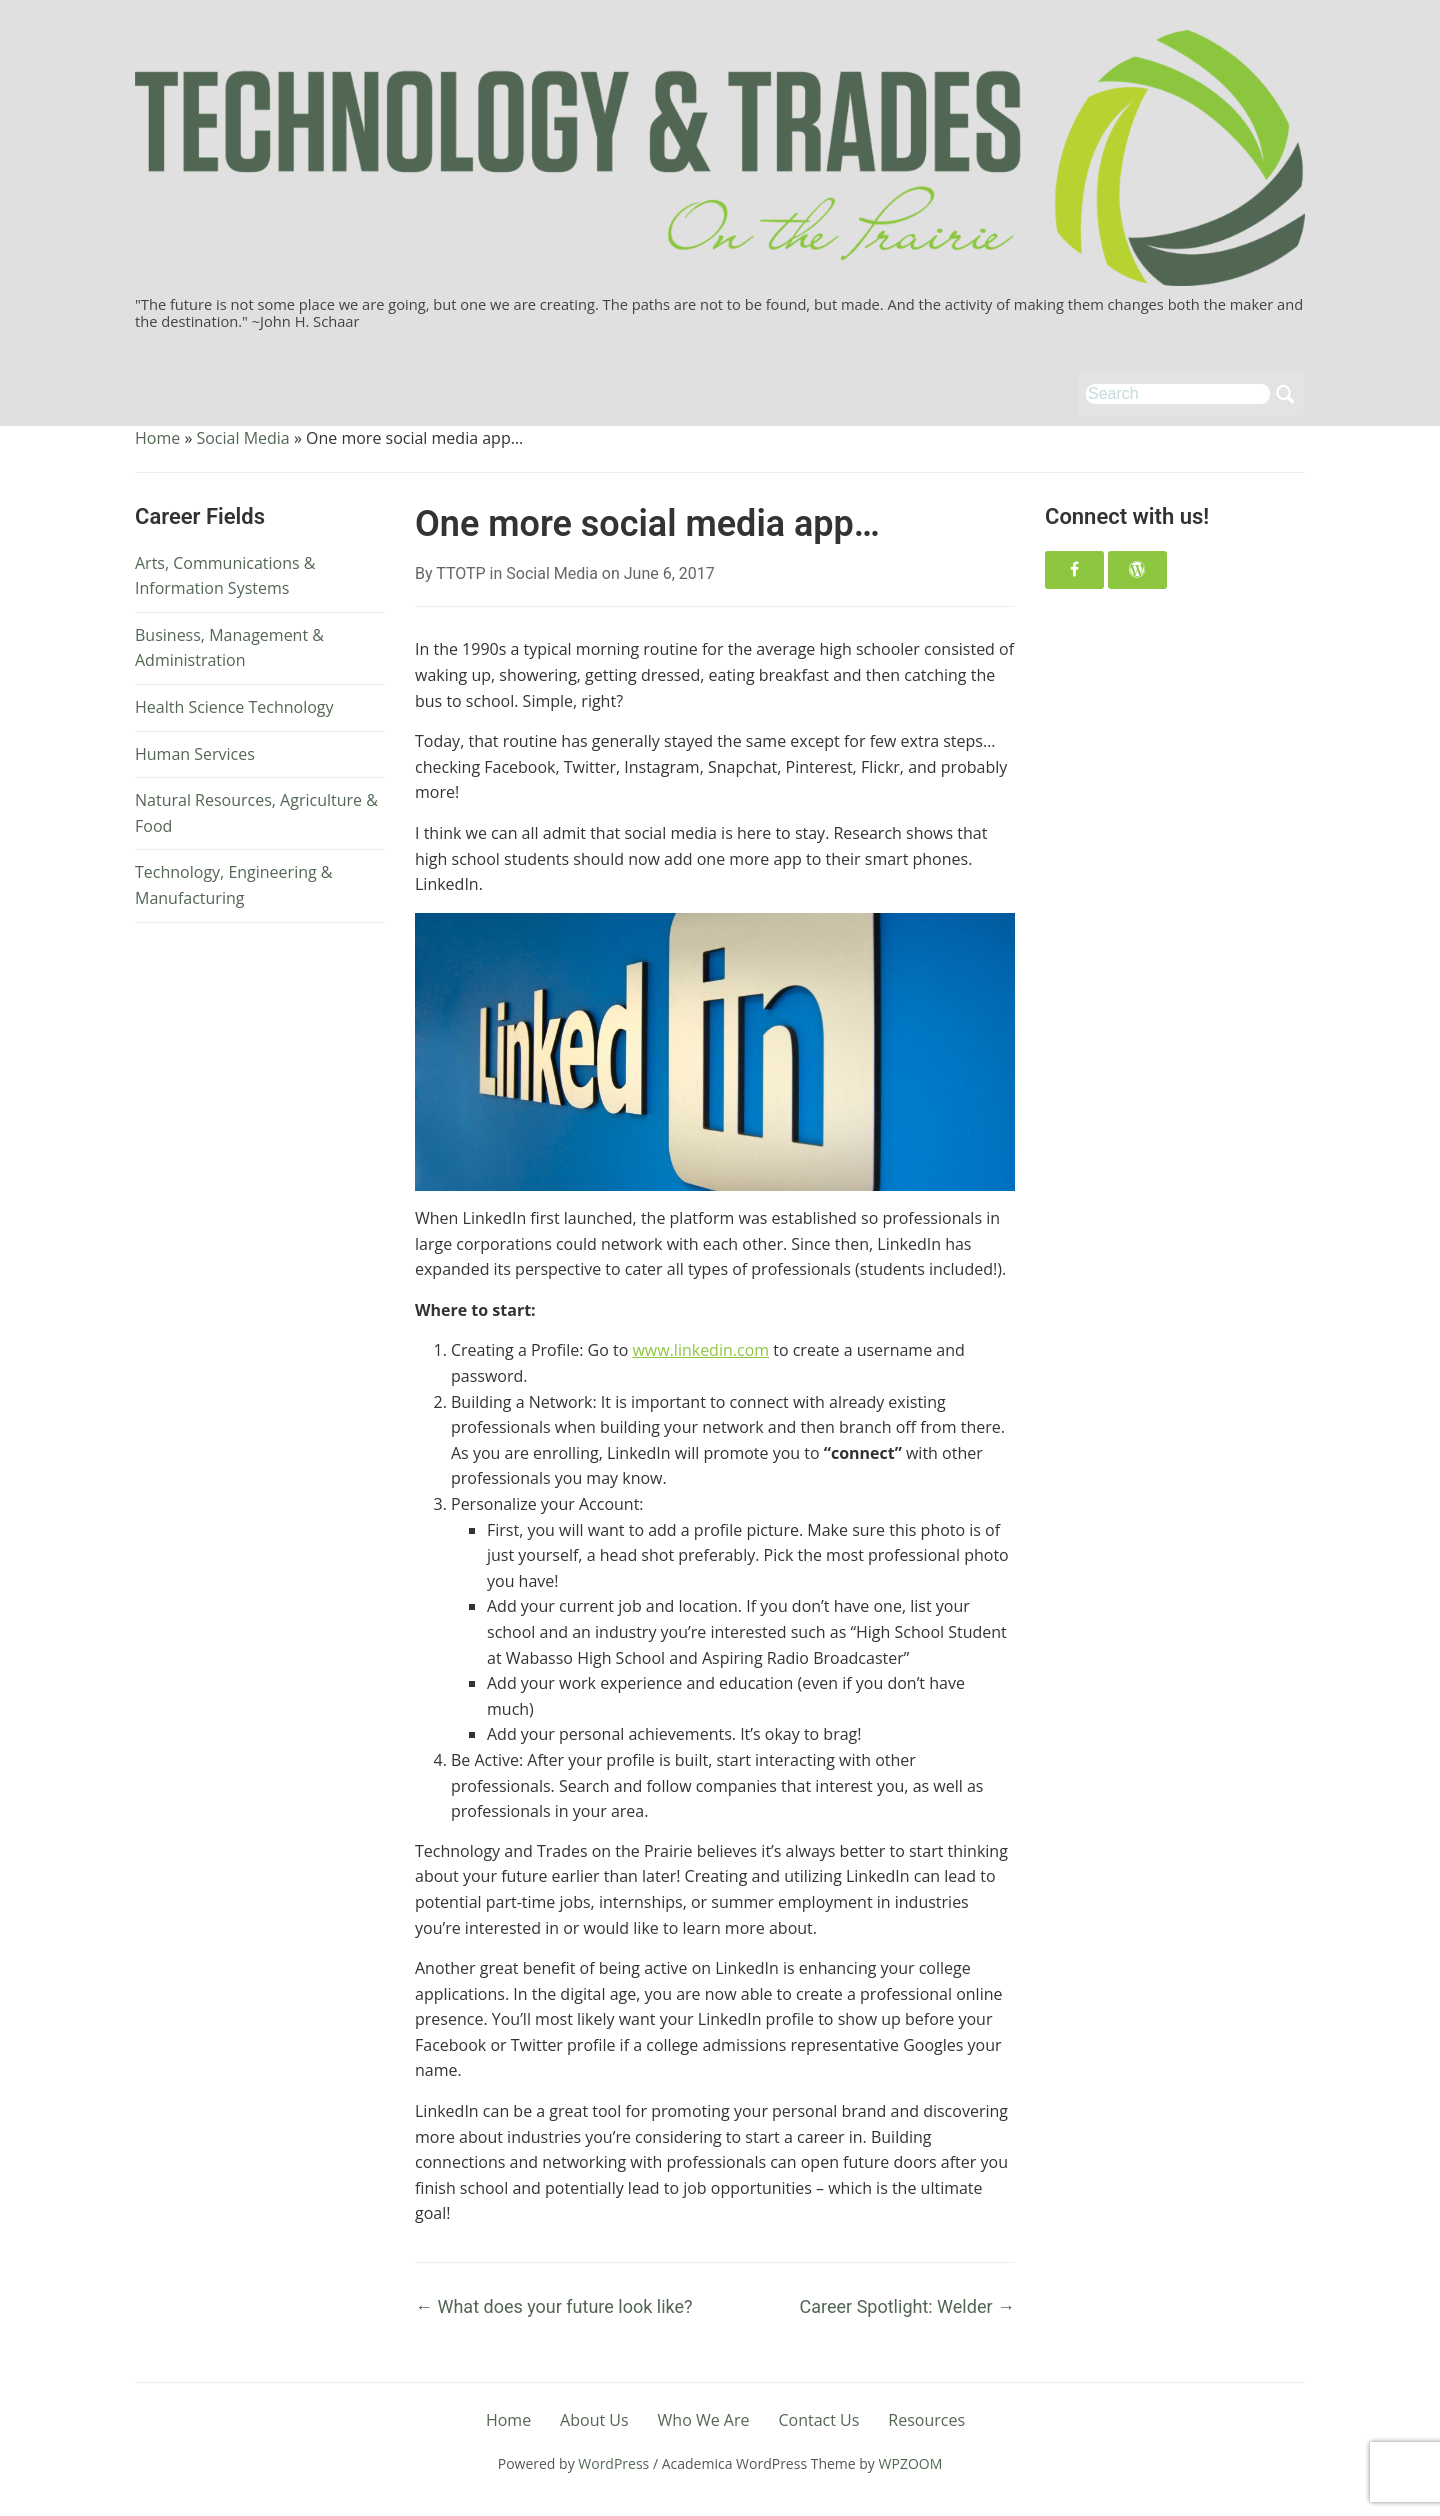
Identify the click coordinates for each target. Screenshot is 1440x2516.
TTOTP (460, 573)
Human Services (195, 754)
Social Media (242, 438)
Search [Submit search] (1285, 394)
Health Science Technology (234, 707)
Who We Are (704, 2420)
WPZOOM (911, 2463)
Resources (926, 2420)
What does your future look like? (554, 2306)
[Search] (1178, 394)
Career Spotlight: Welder (907, 2306)
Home (157, 438)
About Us (594, 2420)
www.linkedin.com (700, 1350)
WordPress (613, 2463)
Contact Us (818, 2420)
